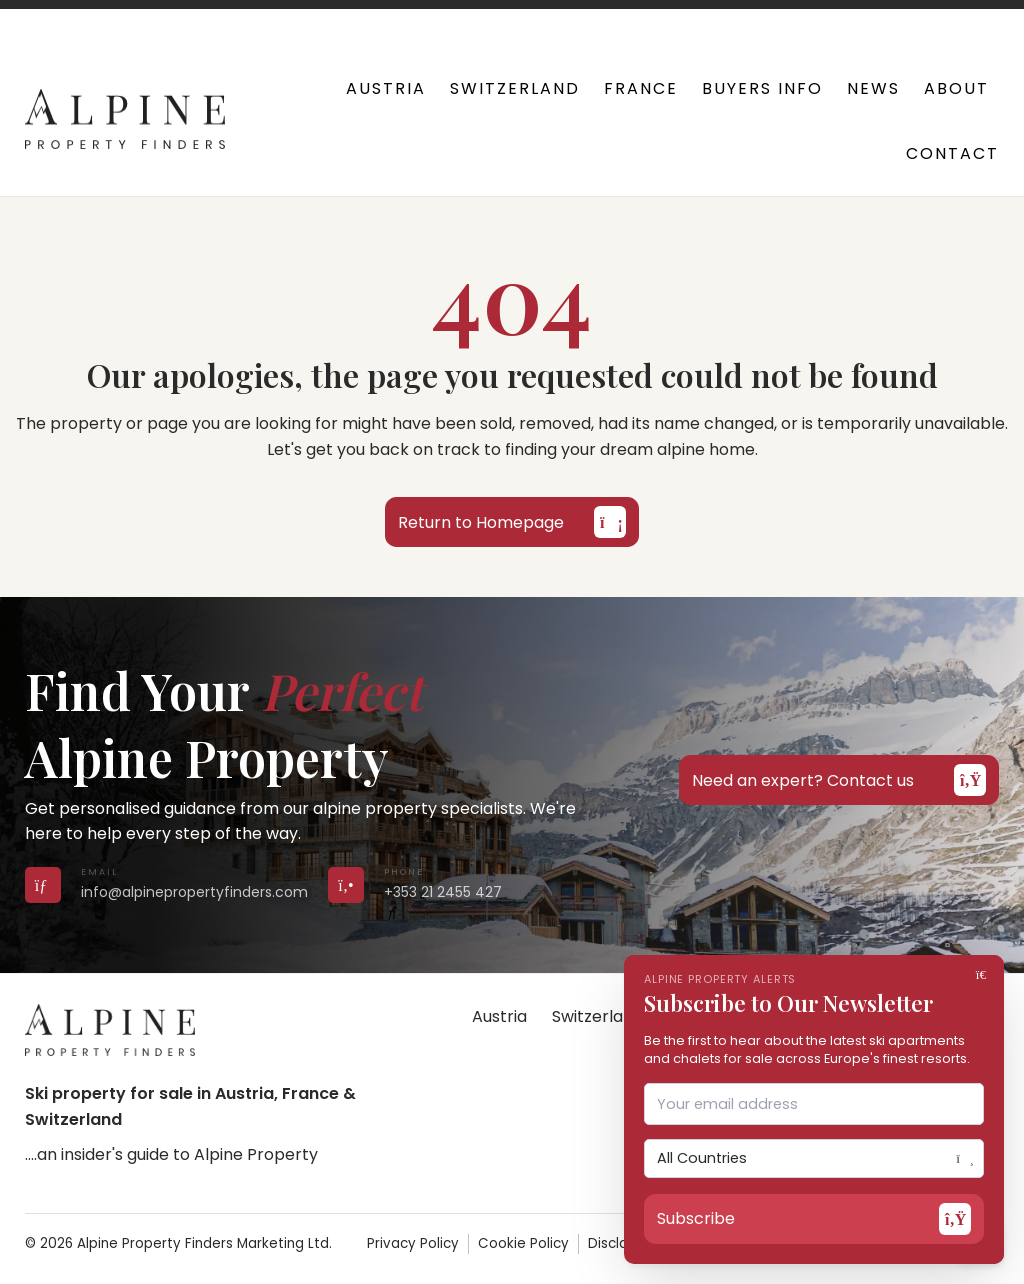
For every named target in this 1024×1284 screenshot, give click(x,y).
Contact (952, 153)
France (641, 88)
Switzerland (515, 88)
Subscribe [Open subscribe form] (814, 1219)
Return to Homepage (512, 522)
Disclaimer (623, 1243)
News (873, 88)
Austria (386, 88)
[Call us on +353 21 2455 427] (346, 884)
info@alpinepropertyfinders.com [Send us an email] (194, 892)
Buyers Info (762, 88)
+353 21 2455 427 (325, 20)
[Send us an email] (43, 884)
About (956, 88)
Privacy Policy (413, 1243)
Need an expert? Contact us (839, 780)
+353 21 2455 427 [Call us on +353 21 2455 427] (443, 892)
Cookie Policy (523, 1243)
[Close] (984, 975)
